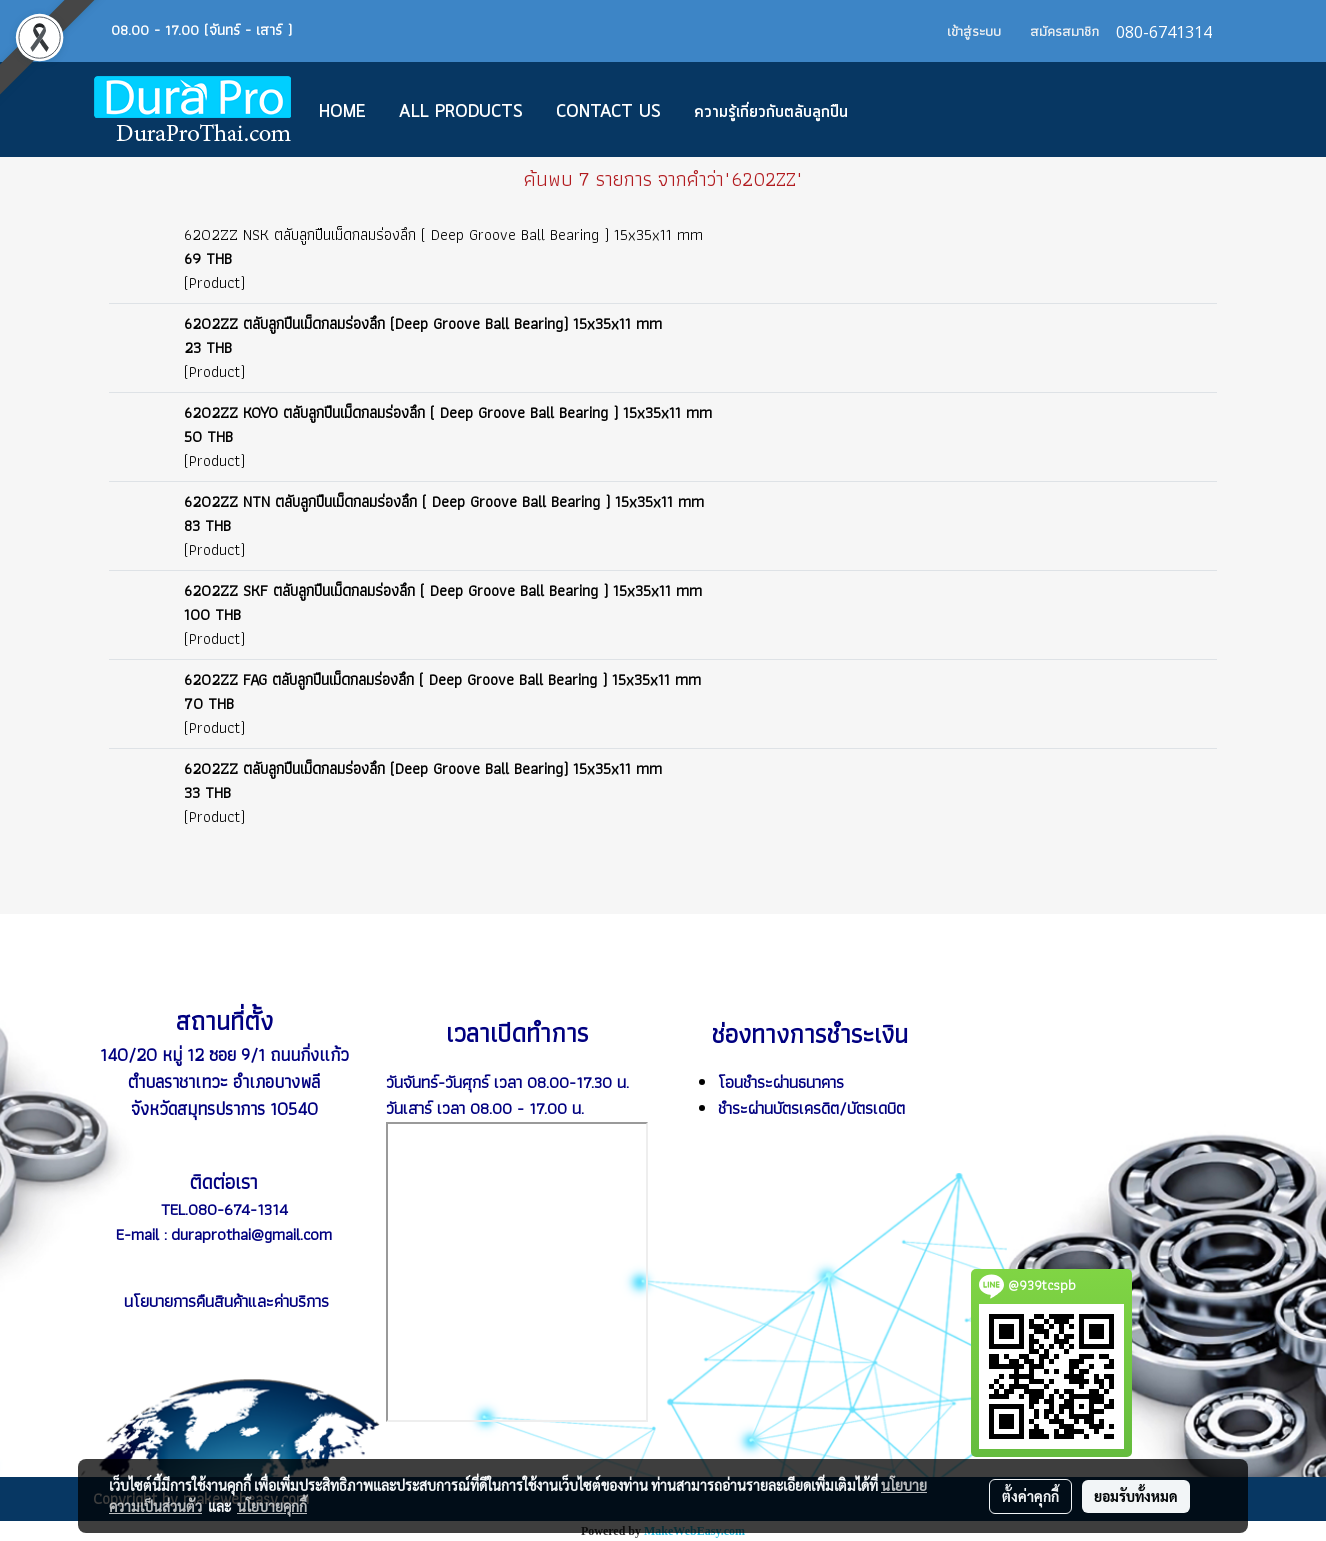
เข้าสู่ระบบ (974, 31)
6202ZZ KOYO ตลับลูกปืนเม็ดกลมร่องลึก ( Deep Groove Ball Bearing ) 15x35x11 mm (448, 412)
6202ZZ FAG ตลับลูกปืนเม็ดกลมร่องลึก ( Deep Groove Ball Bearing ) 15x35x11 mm (442, 679)
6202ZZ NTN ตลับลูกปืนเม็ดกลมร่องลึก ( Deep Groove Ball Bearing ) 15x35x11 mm (444, 501)
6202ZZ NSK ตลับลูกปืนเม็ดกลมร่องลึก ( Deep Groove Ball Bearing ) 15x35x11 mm (443, 234)
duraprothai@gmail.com (251, 1234)
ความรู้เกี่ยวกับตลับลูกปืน (771, 112)
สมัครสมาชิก (1064, 31)
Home (342, 112)
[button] (894, 110)
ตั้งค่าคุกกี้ (1030, 1496)
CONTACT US (608, 112)
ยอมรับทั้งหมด (1136, 1496)
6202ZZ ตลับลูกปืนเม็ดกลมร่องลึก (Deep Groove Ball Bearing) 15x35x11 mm (423, 323)
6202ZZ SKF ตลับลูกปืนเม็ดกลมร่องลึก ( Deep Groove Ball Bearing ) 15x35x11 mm (443, 590)
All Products (461, 112)
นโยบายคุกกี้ (272, 1506)
